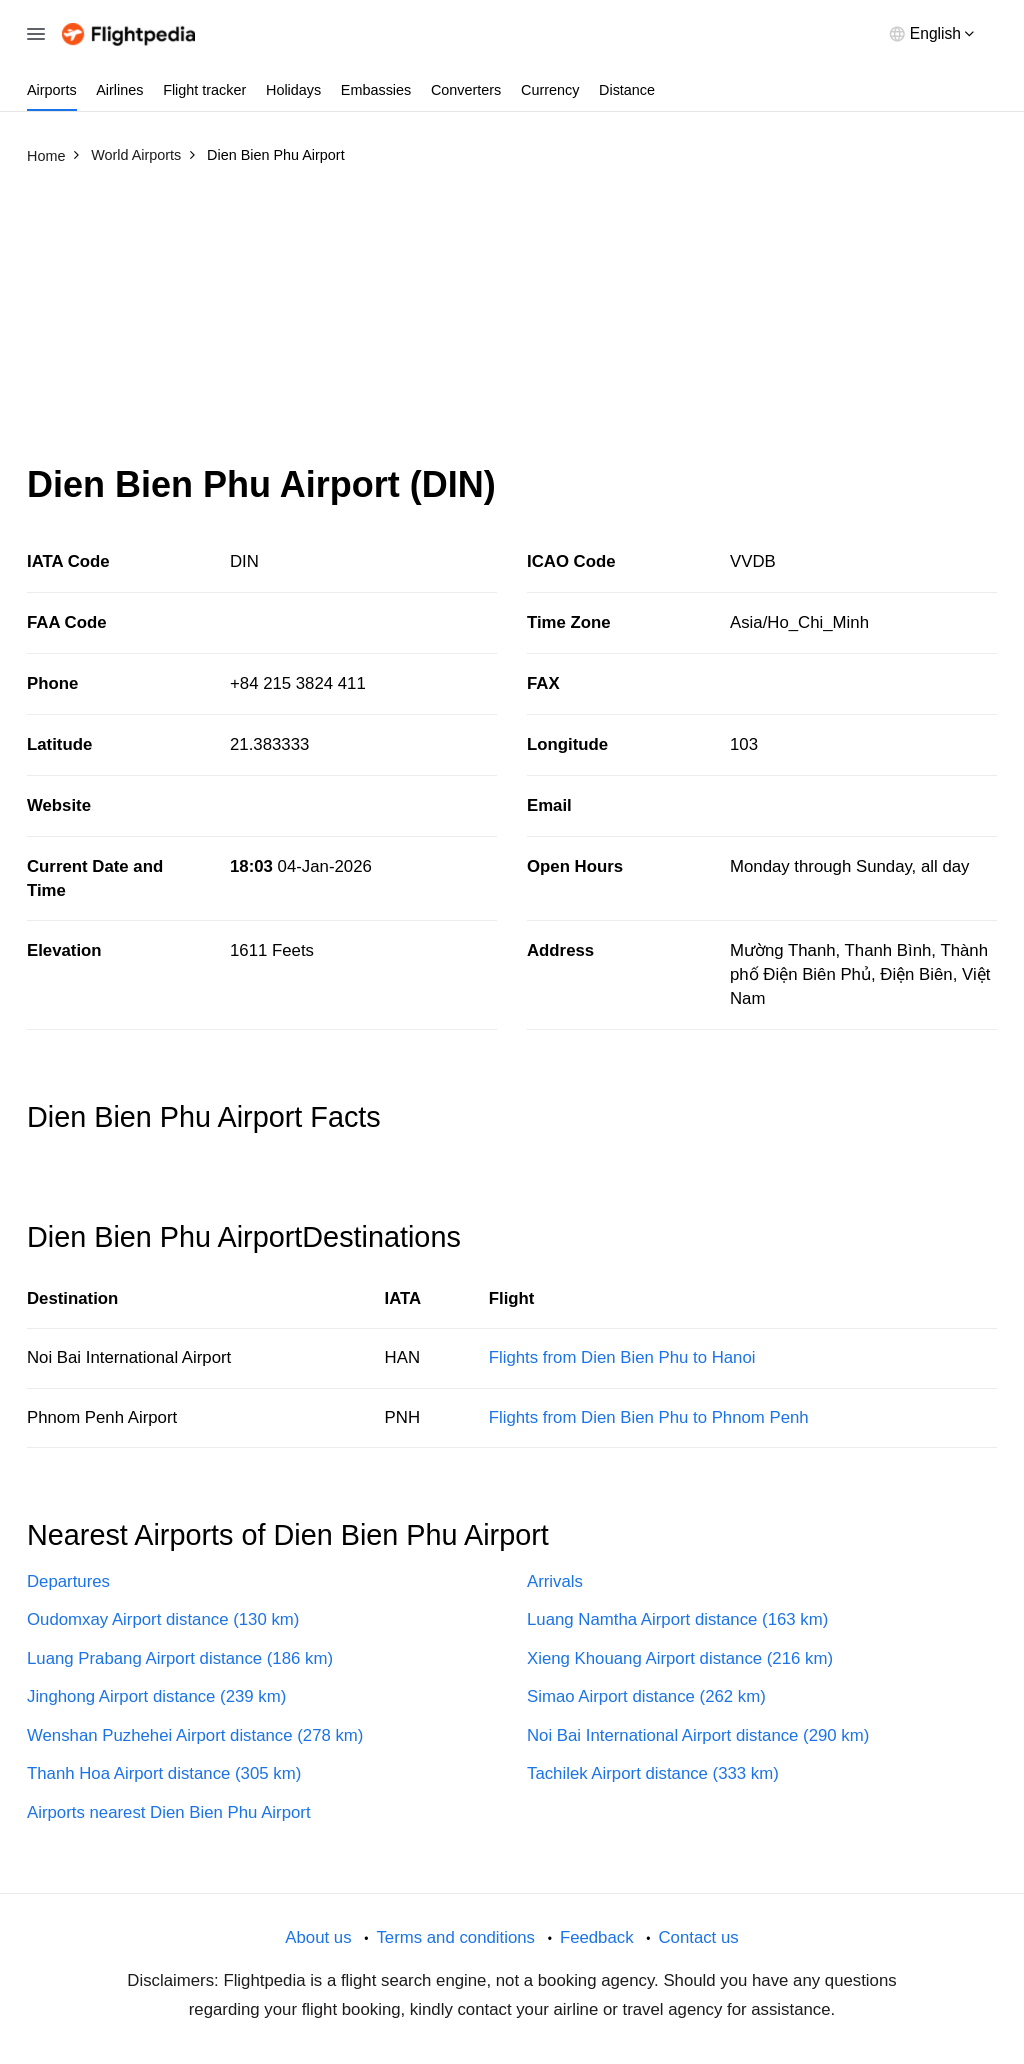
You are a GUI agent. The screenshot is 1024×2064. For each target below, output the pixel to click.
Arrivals (555, 1581)
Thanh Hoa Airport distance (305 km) (164, 1773)
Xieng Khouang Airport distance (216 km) (680, 1658)
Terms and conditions (455, 1937)
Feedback (597, 1937)
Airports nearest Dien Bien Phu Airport (169, 1812)
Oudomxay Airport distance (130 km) (163, 1619)
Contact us (698, 1937)
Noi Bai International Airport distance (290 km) (698, 1735)
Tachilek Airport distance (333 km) (653, 1773)
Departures (68, 1581)
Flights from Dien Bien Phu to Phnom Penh (649, 1417)
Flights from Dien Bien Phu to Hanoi (622, 1357)
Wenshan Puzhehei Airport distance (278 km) (195, 1735)
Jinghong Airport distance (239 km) (156, 1696)
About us (318, 1937)
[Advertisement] (512, 323)
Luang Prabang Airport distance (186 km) (180, 1658)
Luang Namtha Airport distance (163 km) (677, 1619)
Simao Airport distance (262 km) (646, 1696)
